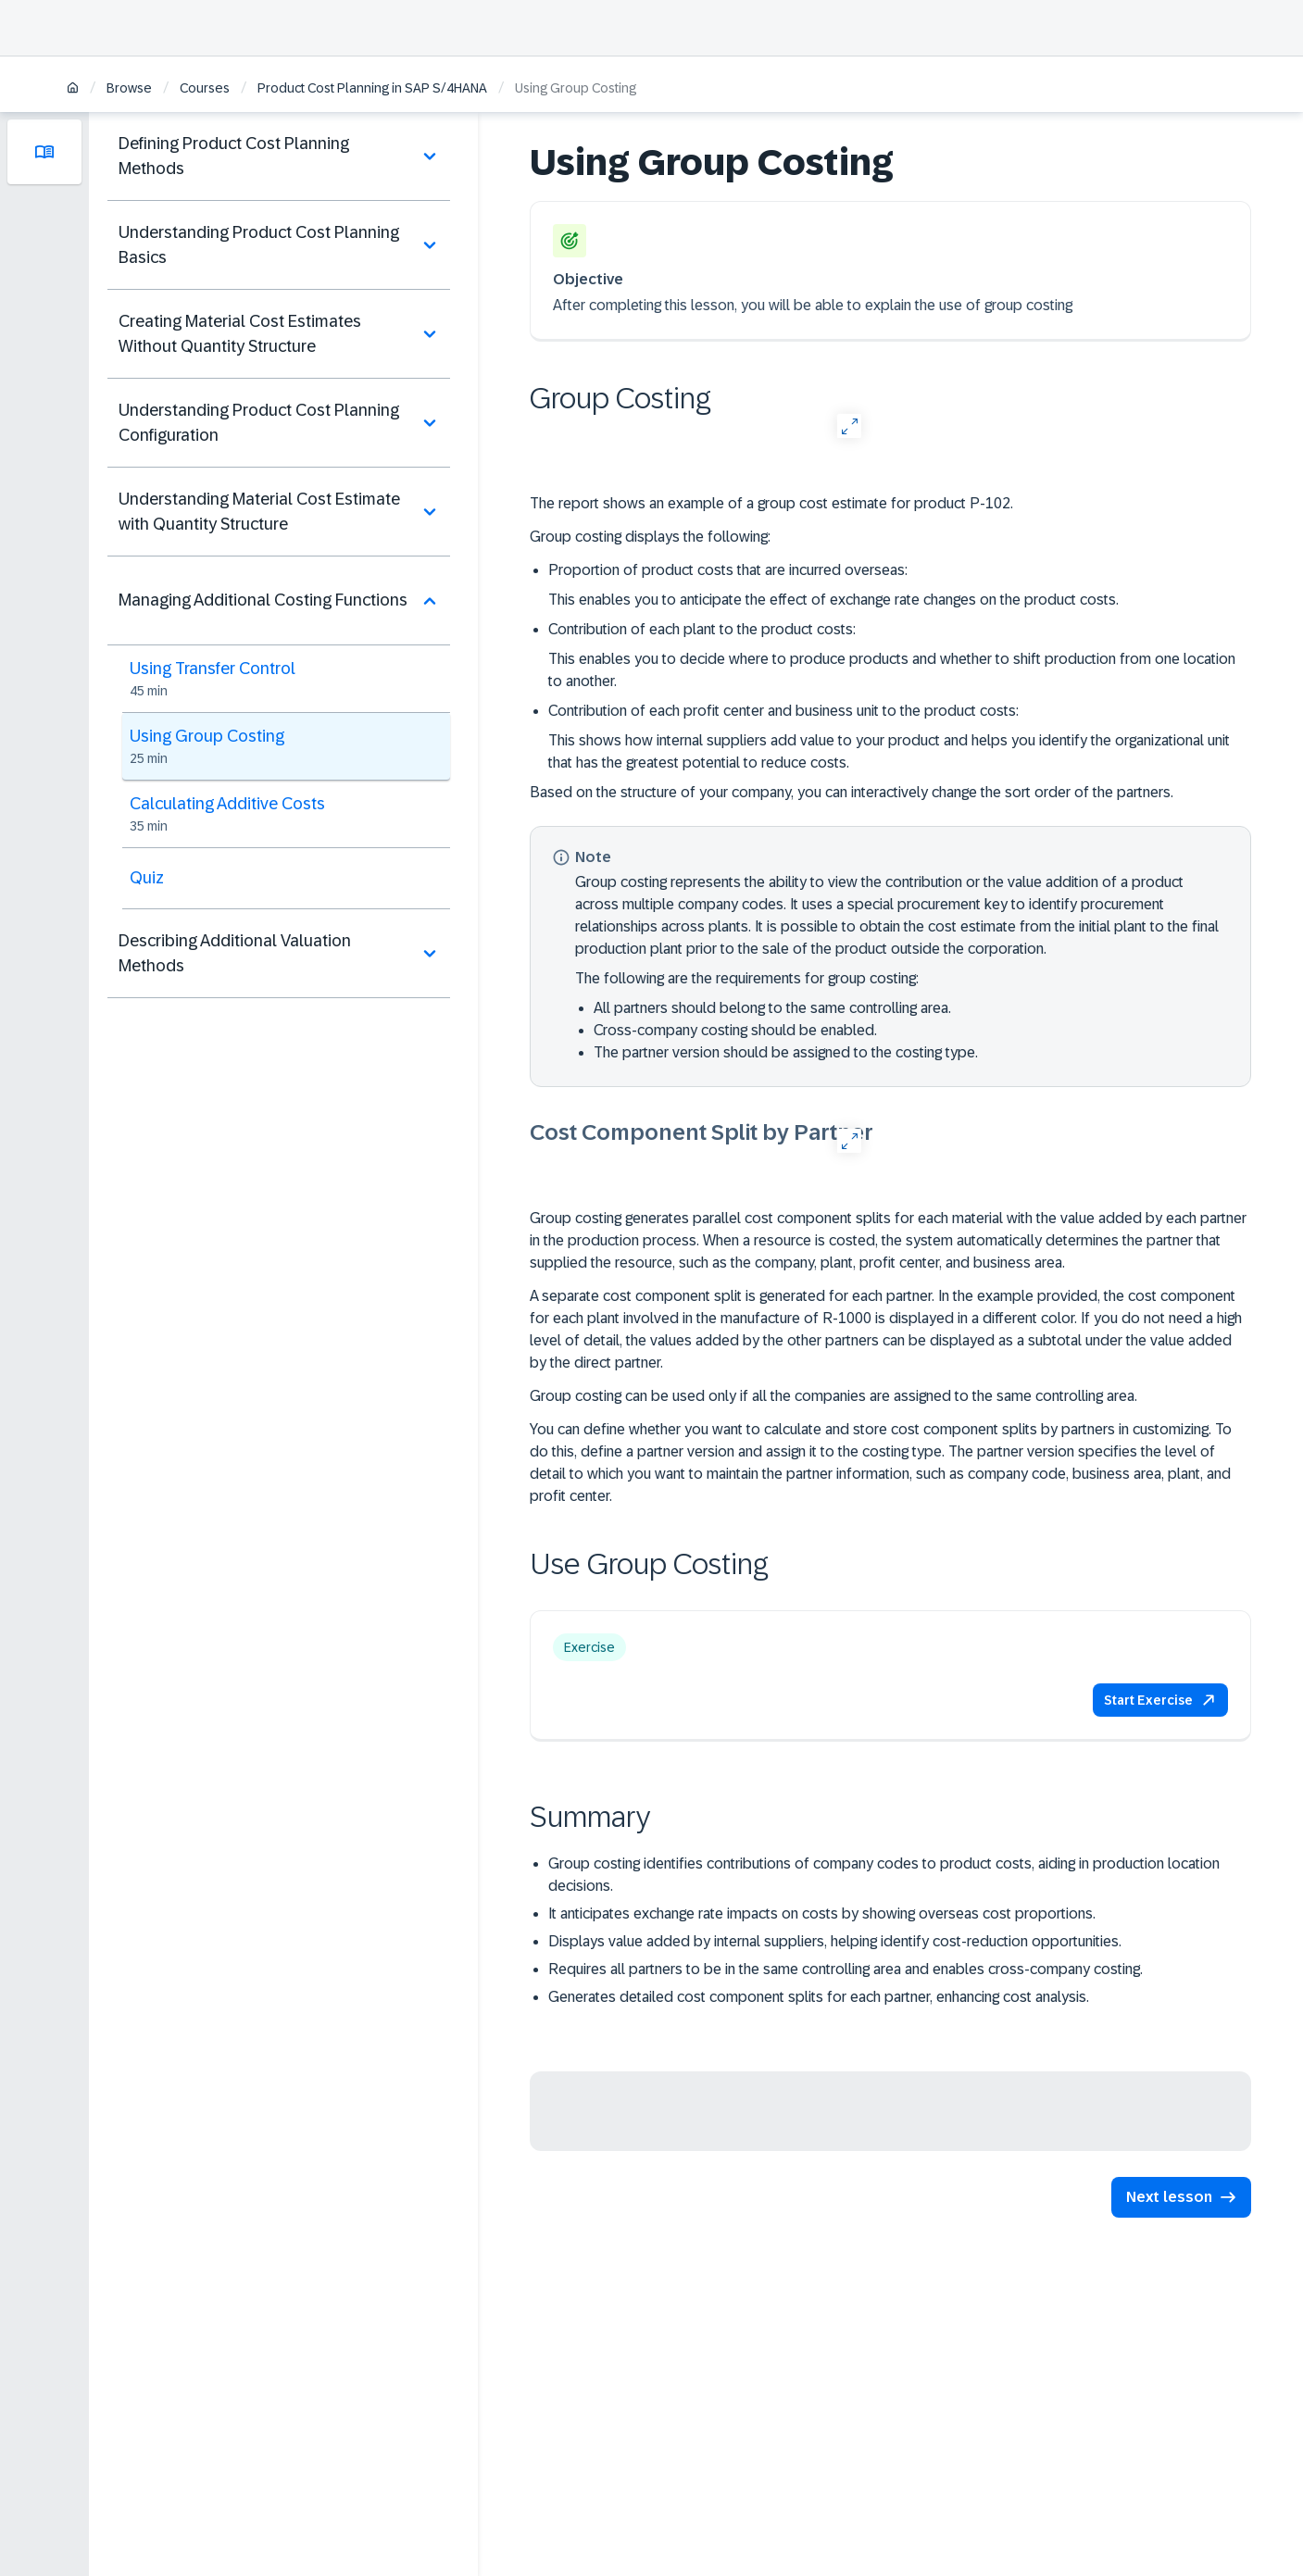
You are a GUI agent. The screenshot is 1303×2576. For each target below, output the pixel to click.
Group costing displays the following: (650, 536)
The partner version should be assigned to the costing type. (786, 1052)
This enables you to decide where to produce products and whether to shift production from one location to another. (891, 670)
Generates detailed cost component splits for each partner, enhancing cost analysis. (818, 1997)
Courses (205, 88)
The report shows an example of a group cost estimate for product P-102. (771, 503)
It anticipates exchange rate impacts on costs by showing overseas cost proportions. (822, 1913)
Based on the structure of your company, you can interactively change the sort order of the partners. (851, 792)
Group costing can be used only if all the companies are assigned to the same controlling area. (833, 1396)
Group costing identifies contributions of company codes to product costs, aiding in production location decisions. (884, 1875)
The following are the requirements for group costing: (747, 978)
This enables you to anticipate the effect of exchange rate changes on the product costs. (833, 599)
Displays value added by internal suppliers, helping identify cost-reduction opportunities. (834, 1941)
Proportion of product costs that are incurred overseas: (728, 570)
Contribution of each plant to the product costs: (702, 629)
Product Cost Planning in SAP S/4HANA (372, 88)
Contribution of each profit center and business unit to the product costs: (783, 711)
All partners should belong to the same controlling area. (772, 1008)
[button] (1160, 1700)
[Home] (73, 89)
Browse (129, 88)
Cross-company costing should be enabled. (735, 1030)
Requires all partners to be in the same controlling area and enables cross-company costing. (845, 1969)
